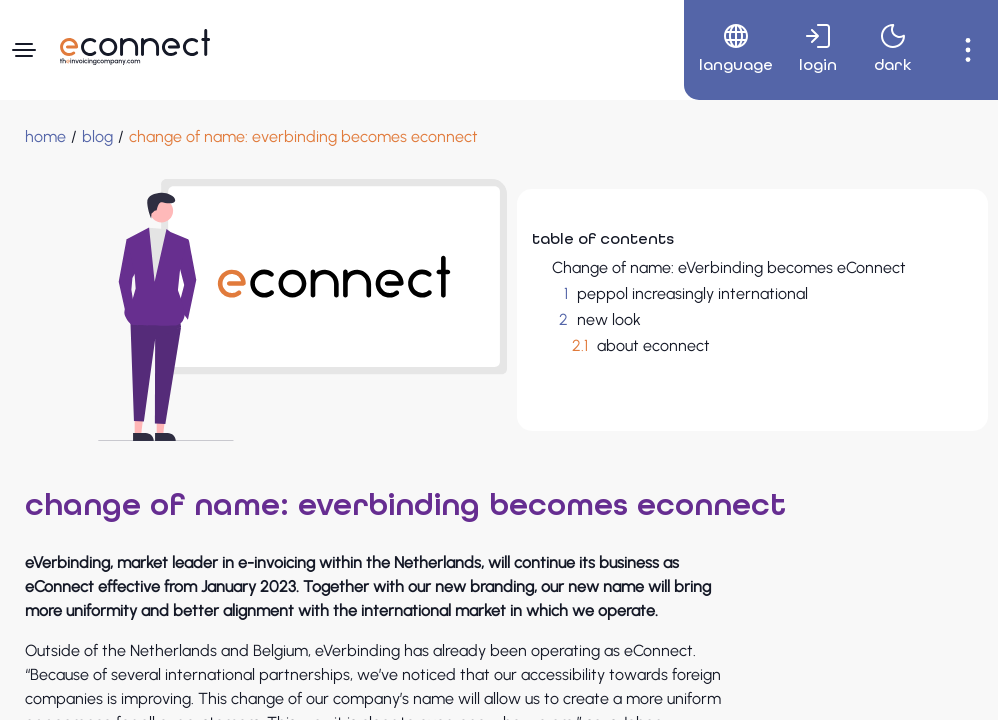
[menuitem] (728, 50)
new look (609, 319)
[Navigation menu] (24, 50)
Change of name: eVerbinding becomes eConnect (729, 267)
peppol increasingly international (692, 293)
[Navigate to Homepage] (135, 47)
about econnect (653, 345)
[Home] (45, 137)
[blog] (97, 137)
